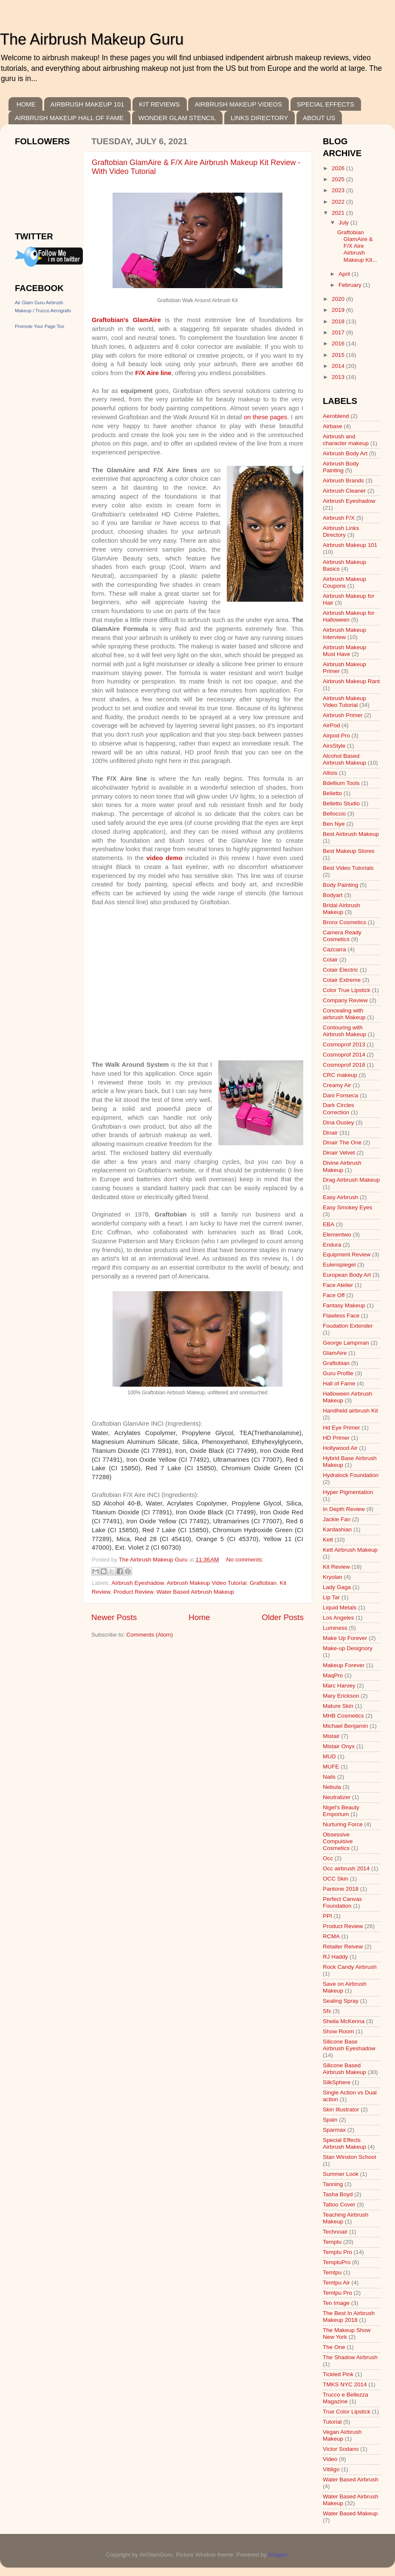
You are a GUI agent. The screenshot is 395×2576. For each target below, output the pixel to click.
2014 (339, 366)
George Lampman (346, 1343)
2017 (339, 332)
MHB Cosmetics (343, 1716)
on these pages (265, 417)
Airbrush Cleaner (344, 491)
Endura (332, 1245)
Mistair (331, 1736)
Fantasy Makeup (344, 1305)
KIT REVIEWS (159, 104)
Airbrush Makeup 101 (350, 545)
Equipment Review (347, 1254)
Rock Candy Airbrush (350, 1967)
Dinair (330, 1133)
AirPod (331, 725)
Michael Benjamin (345, 1726)
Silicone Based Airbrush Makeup (344, 2068)
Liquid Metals (340, 1607)
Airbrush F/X (339, 518)
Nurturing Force (343, 1824)
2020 (339, 299)
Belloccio (334, 813)
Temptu (332, 2242)
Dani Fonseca (340, 1095)
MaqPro (333, 1675)
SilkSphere (336, 2082)
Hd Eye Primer (341, 1427)
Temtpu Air (336, 2282)
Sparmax (334, 2130)
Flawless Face (341, 1315)
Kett (328, 1539)
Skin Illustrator (341, 2109)
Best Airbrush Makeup (351, 834)
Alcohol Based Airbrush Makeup (344, 759)
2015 (339, 355)
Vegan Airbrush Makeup (342, 2435)
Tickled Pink (338, 2374)
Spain (330, 2119)
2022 (339, 202)
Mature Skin (338, 1706)
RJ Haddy (335, 1957)
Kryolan (332, 1577)
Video (330, 2459)
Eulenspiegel (339, 1264)
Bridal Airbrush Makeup (341, 908)
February (351, 285)
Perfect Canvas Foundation (342, 1902)
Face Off (334, 1295)
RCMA (331, 1936)
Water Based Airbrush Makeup (195, 1592)
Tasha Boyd (338, 2194)
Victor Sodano (341, 2449)
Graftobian (263, 1583)
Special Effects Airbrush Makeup (344, 2143)
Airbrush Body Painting (341, 467)
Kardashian (337, 1529)
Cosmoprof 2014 (344, 1054)
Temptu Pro (337, 2252)
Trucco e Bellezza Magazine (345, 2398)
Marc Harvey (339, 1685)
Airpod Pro (336, 735)
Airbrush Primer (343, 715)
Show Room (338, 2031)
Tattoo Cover (339, 2204)
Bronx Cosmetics (344, 922)
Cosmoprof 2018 (344, 1065)
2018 (339, 321)
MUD (329, 1756)
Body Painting (340, 885)
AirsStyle (334, 746)
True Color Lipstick (346, 2411)
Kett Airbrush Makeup (350, 1550)
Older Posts (283, 1617)
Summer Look (340, 2174)
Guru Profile (338, 1373)
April (345, 274)
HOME (26, 104)
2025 (339, 179)
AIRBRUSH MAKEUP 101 (87, 104)
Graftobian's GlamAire (126, 320)
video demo (165, 858)
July (344, 222)
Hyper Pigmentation (348, 1492)
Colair (330, 959)
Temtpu (332, 2272)
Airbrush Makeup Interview (344, 633)
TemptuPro (336, 2262)
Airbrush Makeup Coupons (344, 582)
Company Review (345, 1000)
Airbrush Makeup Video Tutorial (206, 1583)
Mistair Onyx (339, 1746)
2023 (339, 190)
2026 (339, 168)
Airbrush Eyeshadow (138, 1583)
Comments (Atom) (150, 1634)
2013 (339, 377)
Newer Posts (114, 1617)
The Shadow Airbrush (350, 2357)
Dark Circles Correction (338, 1108)
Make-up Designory (347, 1648)
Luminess (335, 1628)
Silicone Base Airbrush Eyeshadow (349, 2045)
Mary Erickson (341, 1696)
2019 (339, 310)
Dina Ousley (338, 1122)
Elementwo (337, 1234)
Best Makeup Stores (349, 851)
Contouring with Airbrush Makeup (344, 1030)
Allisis (330, 773)
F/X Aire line (153, 373)
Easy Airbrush (340, 1197)
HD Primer (336, 1438)
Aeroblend (336, 416)
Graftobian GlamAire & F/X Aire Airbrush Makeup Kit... (357, 246)
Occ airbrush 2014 (346, 1868)
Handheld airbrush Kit (350, 1410)
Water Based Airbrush (350, 2479)
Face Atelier (338, 1285)
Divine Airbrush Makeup (342, 1166)
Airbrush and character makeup (346, 439)
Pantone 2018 (340, 1889)
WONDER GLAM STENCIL (177, 117)
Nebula (332, 1787)
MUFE (331, 1766)
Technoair (335, 2231)
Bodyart (333, 895)
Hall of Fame (339, 1383)
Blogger (278, 2554)
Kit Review (336, 1567)
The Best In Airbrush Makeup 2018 (349, 2316)
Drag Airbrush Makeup (351, 1180)
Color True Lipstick (346, 990)
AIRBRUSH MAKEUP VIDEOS (238, 104)
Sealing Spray (340, 2001)
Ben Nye (334, 824)
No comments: (244, 1559)
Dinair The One (342, 1142)
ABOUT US (319, 117)
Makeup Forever (343, 1665)
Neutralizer (336, 1797)
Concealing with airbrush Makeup (344, 1013)
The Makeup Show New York (347, 2333)
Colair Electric (340, 970)
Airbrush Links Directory (341, 531)
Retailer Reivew (343, 1946)
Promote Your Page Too (39, 326)
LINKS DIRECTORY (259, 117)
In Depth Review (344, 1509)
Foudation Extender (348, 1326)
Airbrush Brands (343, 480)
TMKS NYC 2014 (345, 2384)
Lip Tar (331, 1597)
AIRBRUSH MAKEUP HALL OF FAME (69, 117)
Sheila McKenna (343, 2021)
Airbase (332, 426)
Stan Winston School (349, 2157)
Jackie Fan (336, 1519)
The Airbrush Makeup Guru (91, 39)
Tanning (333, 2184)
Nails (329, 1777)
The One (334, 2347)
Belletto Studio (341, 803)
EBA (328, 1224)
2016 (339, 343)
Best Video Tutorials (348, 868)
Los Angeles (338, 1618)
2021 (339, 213)
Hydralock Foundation (350, 1475)
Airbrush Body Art (345, 453)
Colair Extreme (342, 980)
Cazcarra (334, 949)
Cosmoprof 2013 (344, 1044)
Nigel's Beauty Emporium (341, 1810)
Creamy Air (337, 1085)
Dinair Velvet (339, 1152)
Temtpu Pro (337, 2293)
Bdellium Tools (341, 783)
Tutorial (332, 2422)
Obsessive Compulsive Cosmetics (338, 1841)
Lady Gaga (337, 1587)
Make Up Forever (345, 1638)
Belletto (332, 793)
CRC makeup (340, 1075)
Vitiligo (331, 2469)
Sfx (327, 2011)
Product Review (133, 1592)
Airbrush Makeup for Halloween (349, 616)
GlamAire (335, 1353)
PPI (327, 1916)
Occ (328, 1858)
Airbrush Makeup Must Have (344, 650)
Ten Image (336, 2303)
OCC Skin (335, 1878)
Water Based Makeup (350, 2513)
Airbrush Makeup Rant (351, 681)
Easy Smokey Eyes (347, 1207)
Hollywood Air (340, 1448)
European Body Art (347, 1275)
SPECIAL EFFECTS (325, 104)
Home (199, 1617)
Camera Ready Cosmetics (342, 935)
